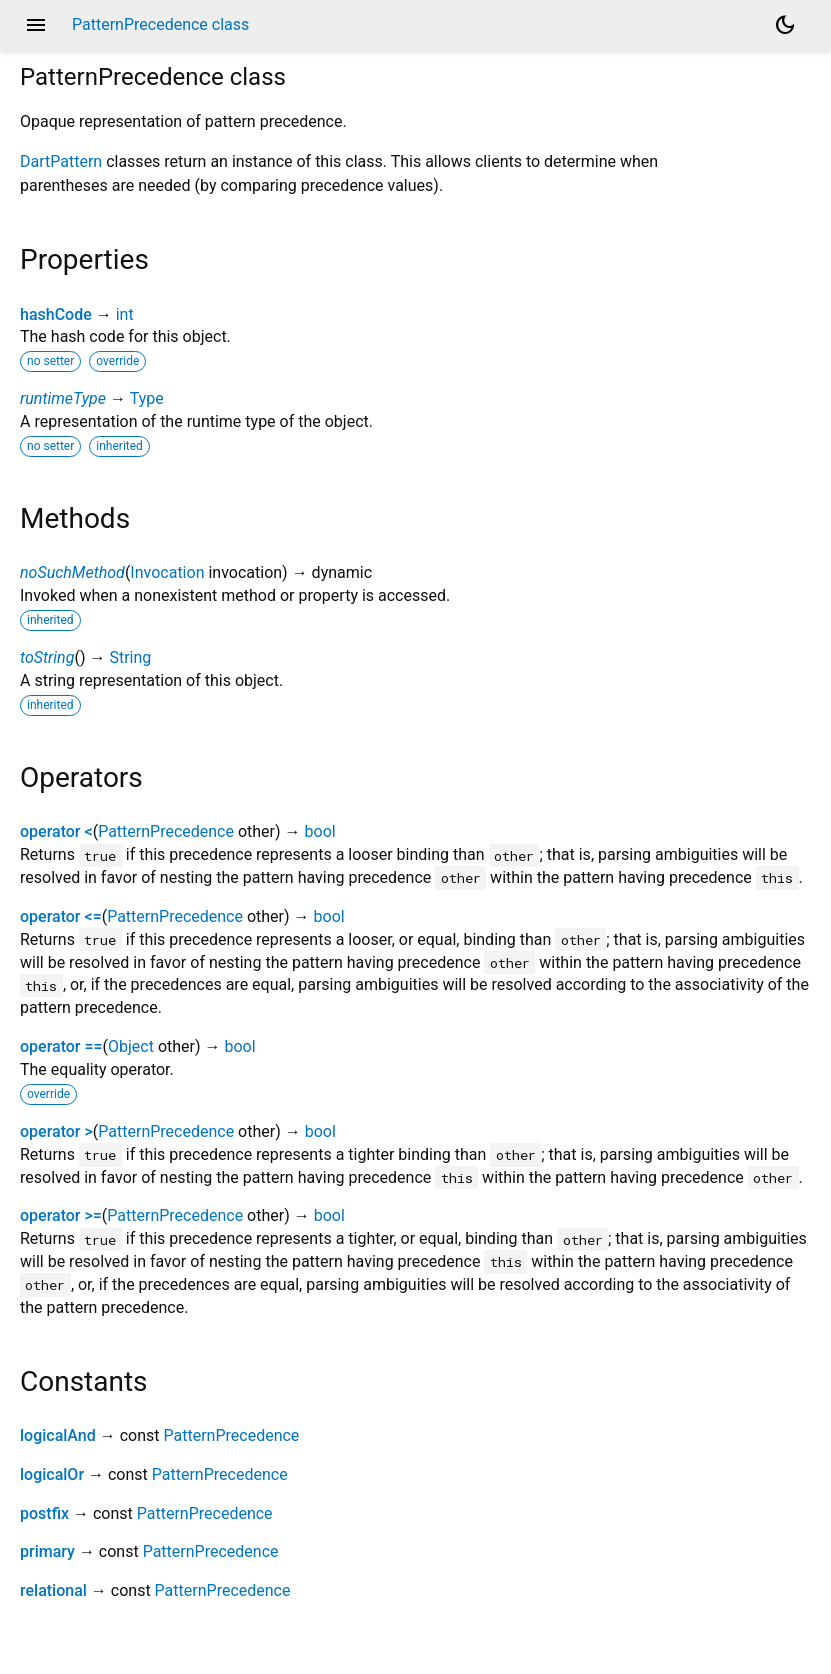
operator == (61, 1046)
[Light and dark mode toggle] (785, 25)
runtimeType (63, 398)
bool (320, 831)
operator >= (61, 1215)
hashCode (56, 314)
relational (53, 1590)
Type (147, 398)
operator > (56, 1131)
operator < (56, 831)
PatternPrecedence (166, 831)
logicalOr (52, 1474)
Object (131, 1046)
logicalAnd (58, 1435)
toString (47, 657)
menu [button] (36, 25)
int (125, 314)
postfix (44, 1513)
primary (47, 1551)
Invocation (167, 572)
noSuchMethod (72, 572)
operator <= (61, 916)
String (130, 657)
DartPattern (61, 161)
